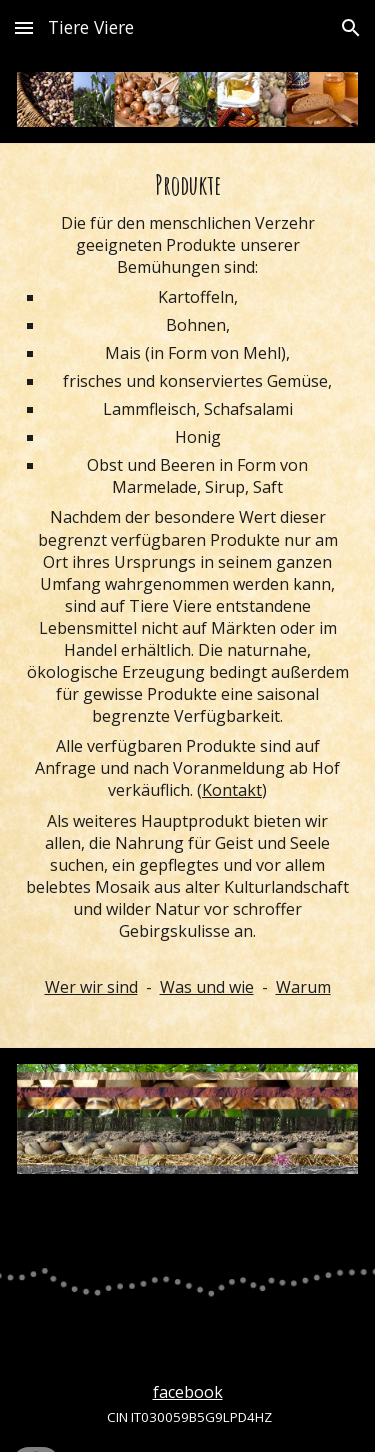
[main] (187, 595)
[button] (24, 27)
